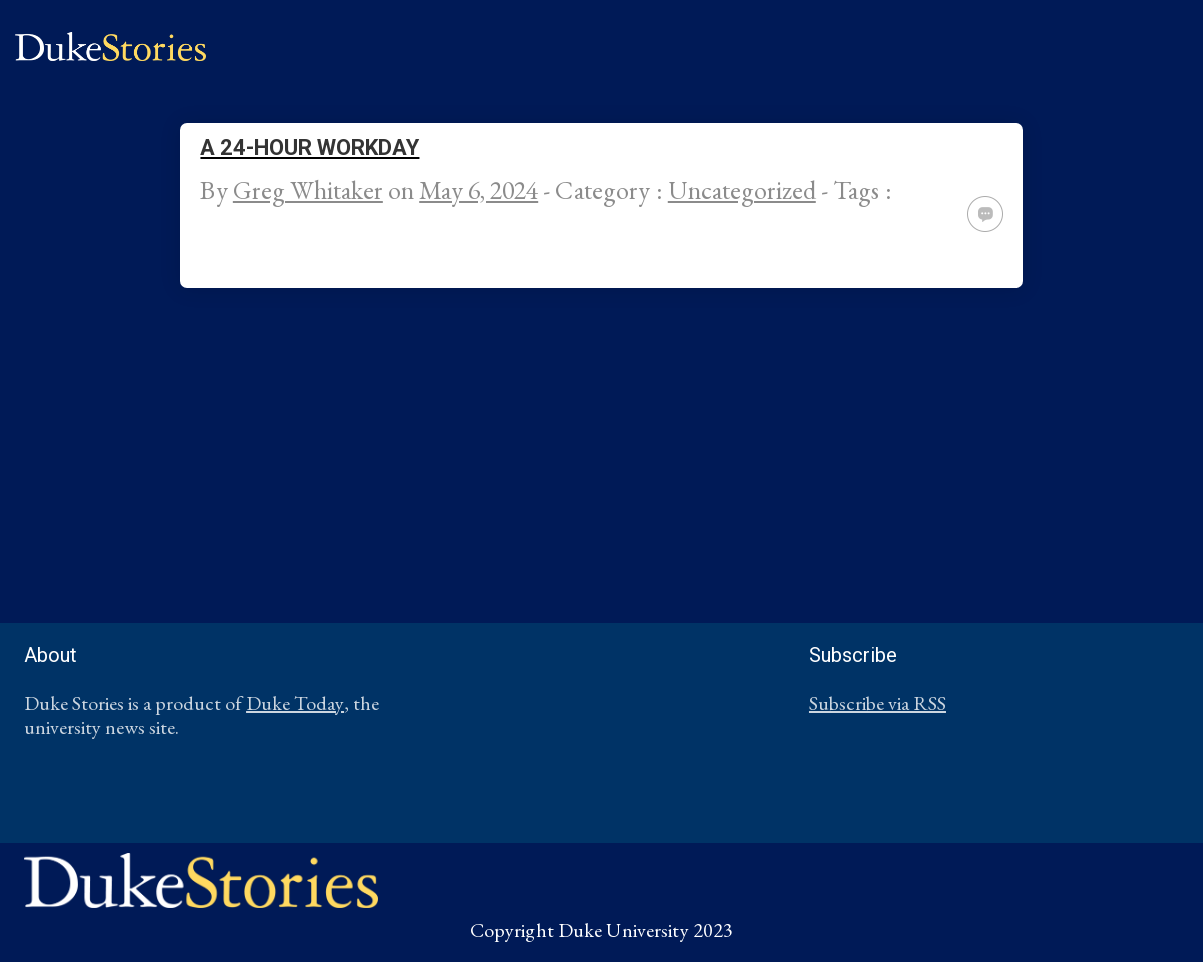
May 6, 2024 (478, 190)
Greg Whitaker (308, 190)
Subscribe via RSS (877, 703)
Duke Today (295, 703)
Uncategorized (742, 190)
